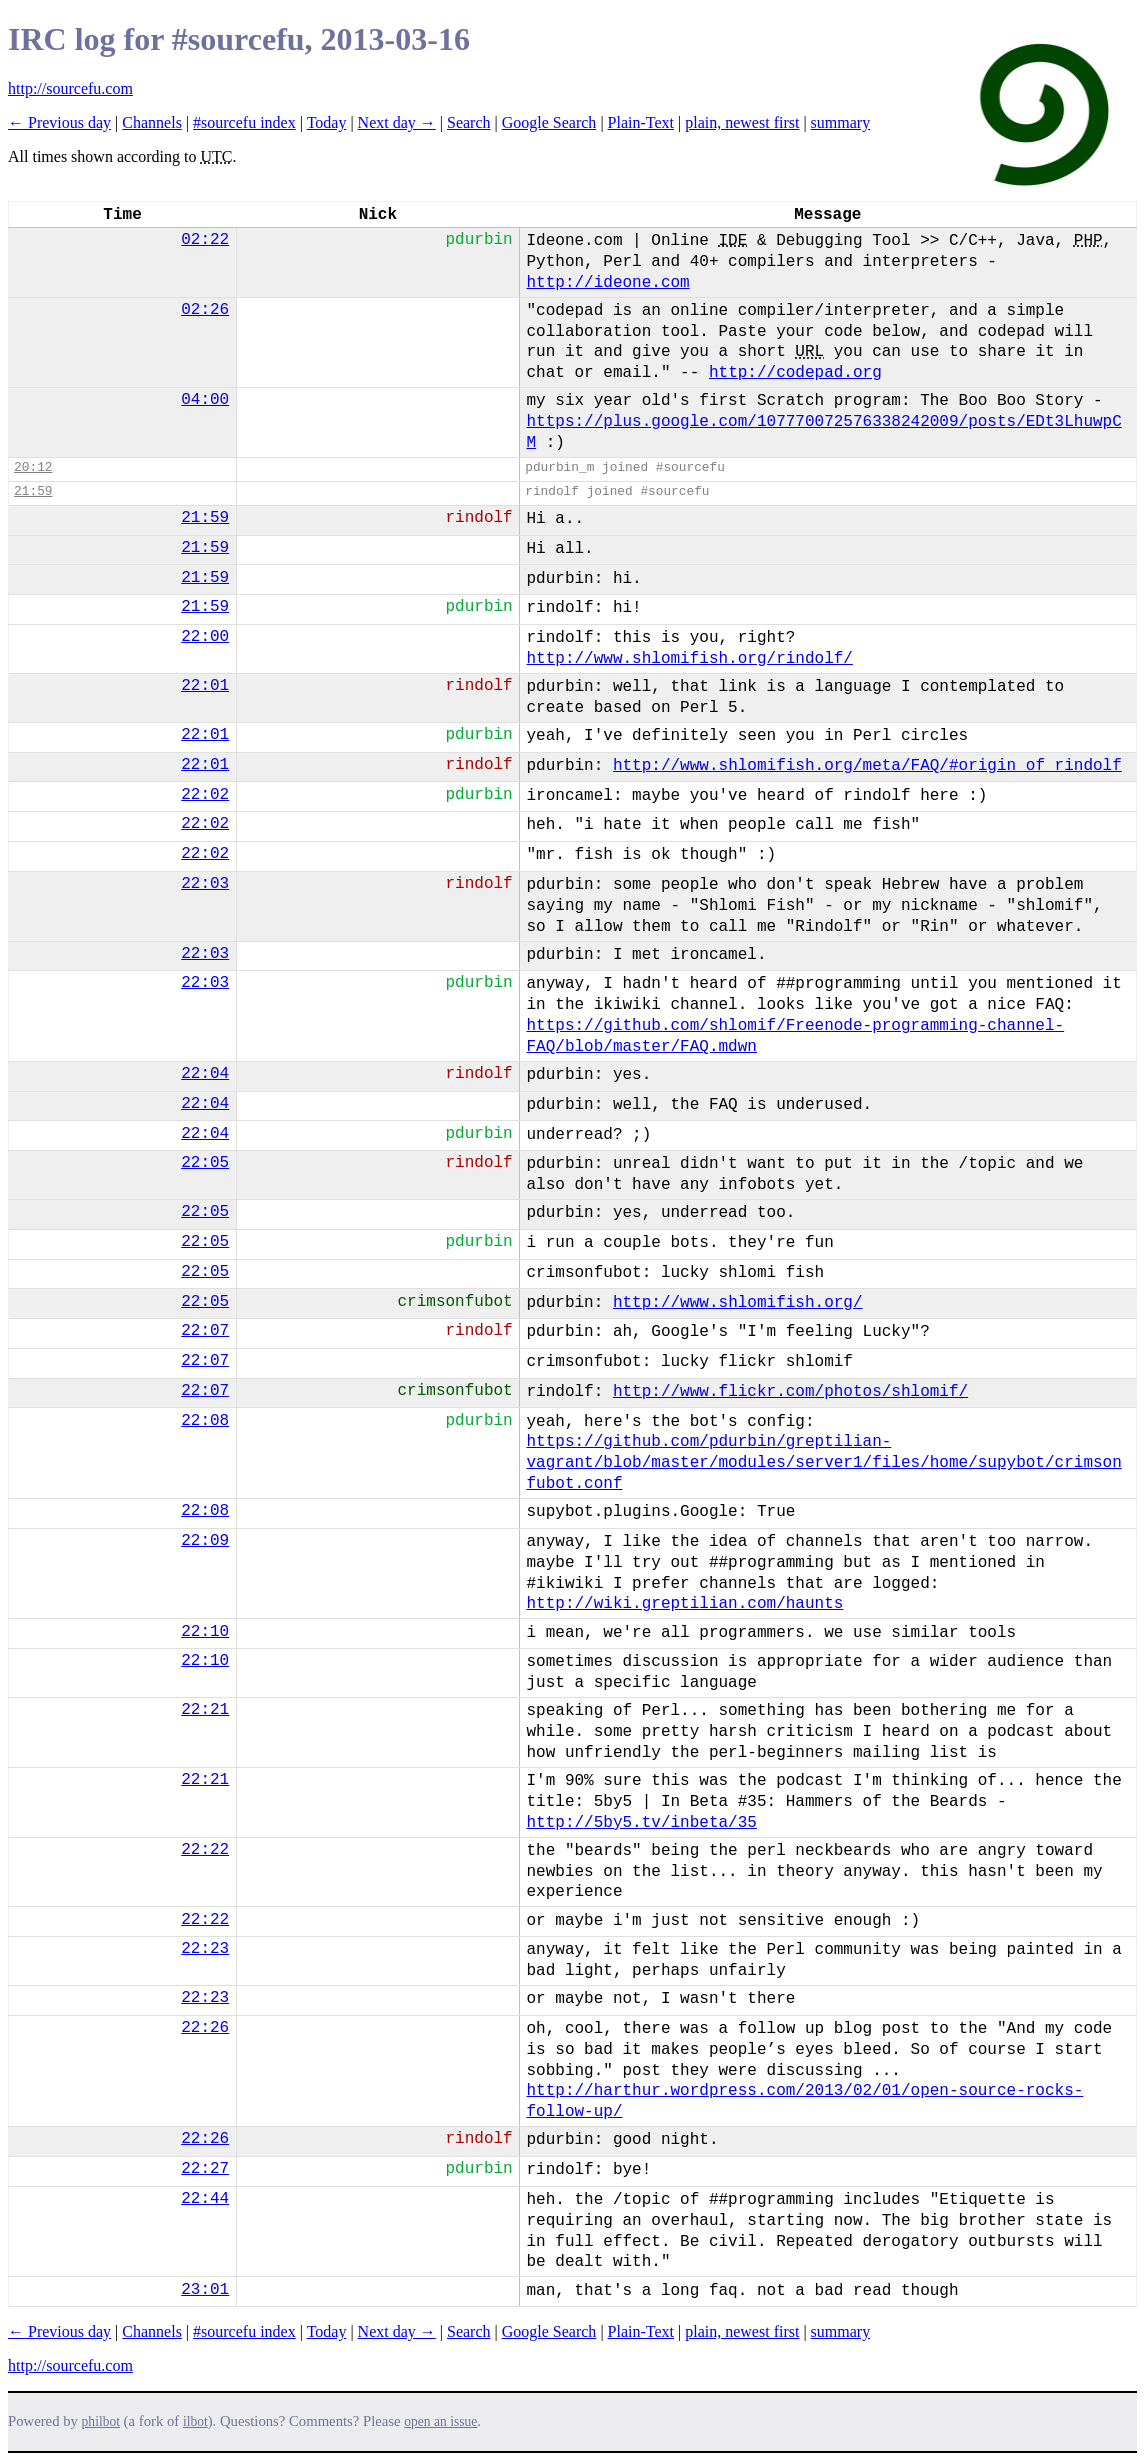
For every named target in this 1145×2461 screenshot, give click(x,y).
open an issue (440, 2421)
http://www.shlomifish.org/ (738, 1303)
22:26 (205, 2028)
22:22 (205, 1850)
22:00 (205, 637)
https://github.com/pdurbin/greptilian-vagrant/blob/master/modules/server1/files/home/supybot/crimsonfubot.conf (823, 1463)
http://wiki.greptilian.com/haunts (684, 1604)
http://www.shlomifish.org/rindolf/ (689, 659)
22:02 (205, 795)
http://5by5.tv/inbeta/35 (641, 1823)
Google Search (549, 122)
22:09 (205, 1541)
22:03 (205, 884)
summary (841, 122)
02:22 (205, 240)
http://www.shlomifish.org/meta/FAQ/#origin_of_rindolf (867, 766)
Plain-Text (641, 122)
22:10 (205, 1632)
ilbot (195, 2421)
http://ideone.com (607, 283)
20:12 (33, 467)
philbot (101, 2421)
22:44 (205, 2199)
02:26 (205, 310)
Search (469, 122)
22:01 (205, 686)
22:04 (205, 1074)
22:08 (205, 1421)
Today (327, 122)
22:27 (205, 2169)
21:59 (33, 491)
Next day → (397, 122)
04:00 (205, 400)
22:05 (205, 1163)
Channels (152, 122)
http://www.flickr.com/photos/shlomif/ (790, 1392)
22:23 (205, 1949)
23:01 (205, 2290)
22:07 (205, 1331)
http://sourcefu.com (70, 88)
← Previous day (59, 122)
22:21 (205, 1710)
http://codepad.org (795, 373)
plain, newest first (742, 122)
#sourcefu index (244, 122)
